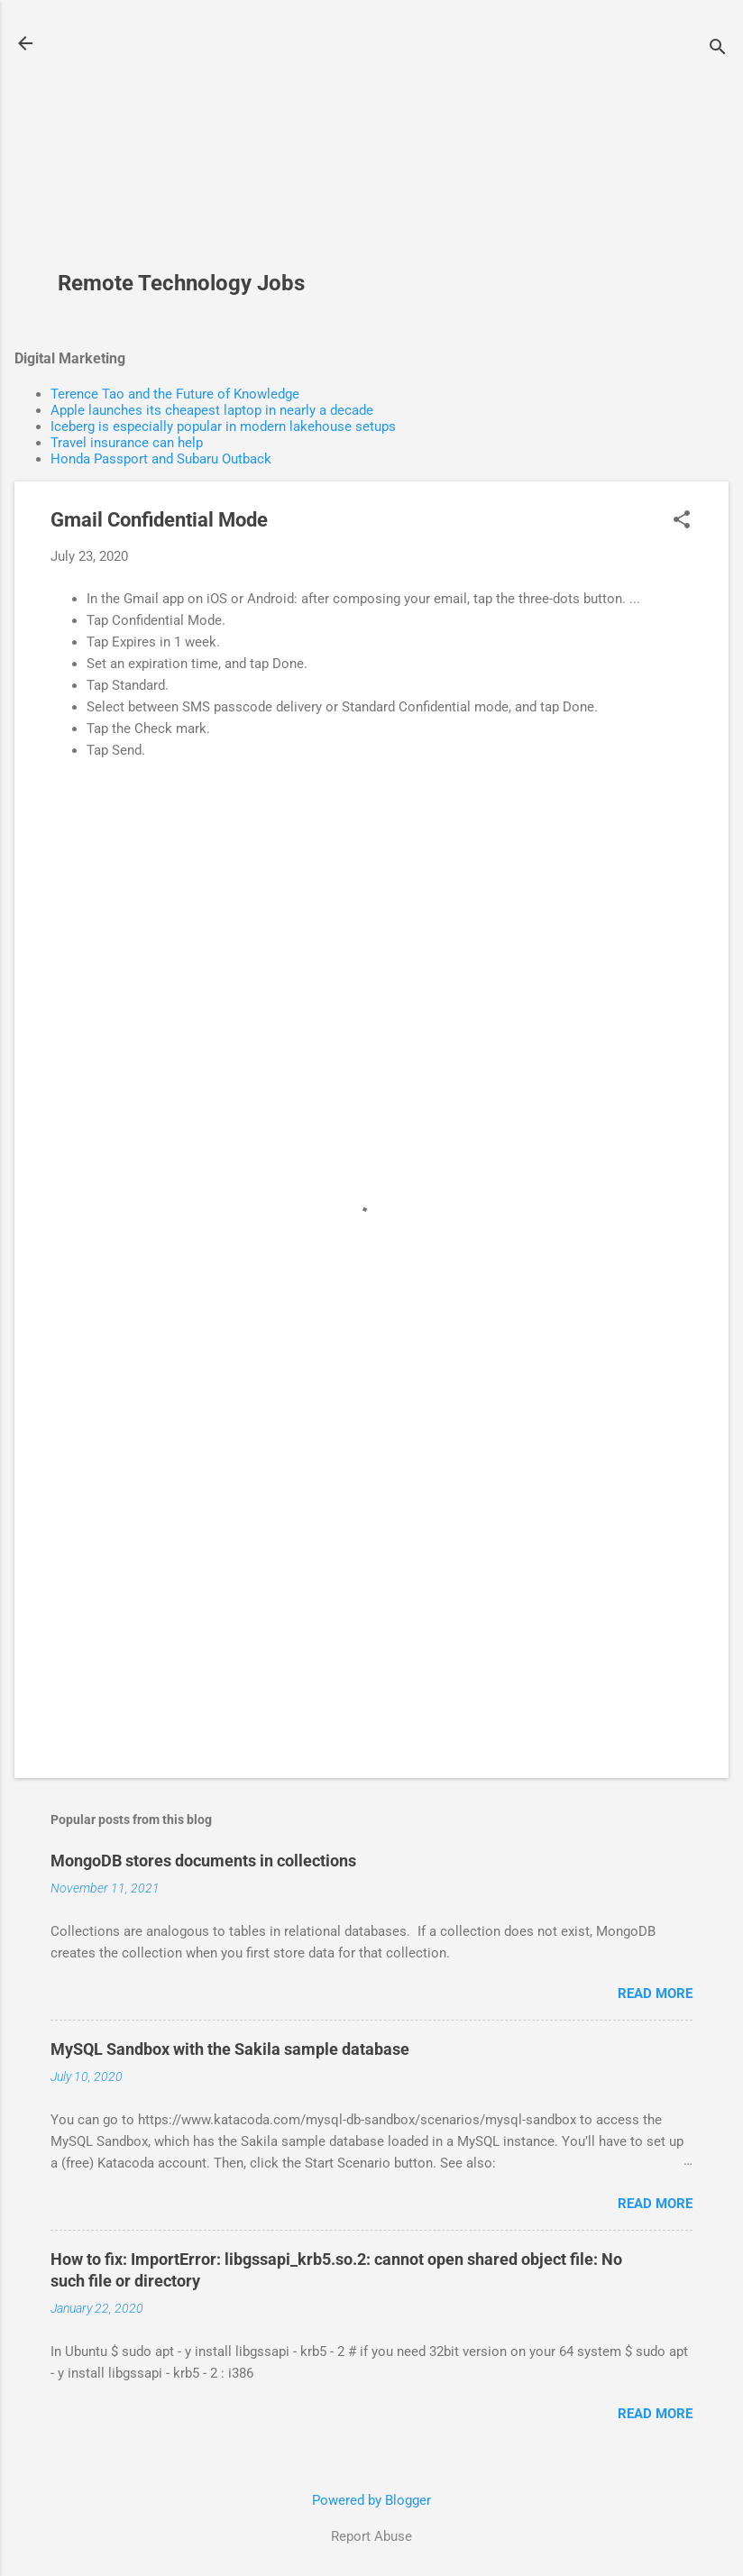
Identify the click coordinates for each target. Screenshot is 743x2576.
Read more (655, 1993)
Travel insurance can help (126, 443)
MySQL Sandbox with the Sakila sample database (229, 2049)
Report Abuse (371, 2536)
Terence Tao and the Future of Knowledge (174, 394)
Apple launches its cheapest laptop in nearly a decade (211, 410)
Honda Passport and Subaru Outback (160, 459)
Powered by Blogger (371, 2500)
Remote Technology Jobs (181, 283)
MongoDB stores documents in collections (203, 1860)
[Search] (718, 49)
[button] (682, 521)
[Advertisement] (188, 145)
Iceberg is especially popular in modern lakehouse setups (223, 426)
